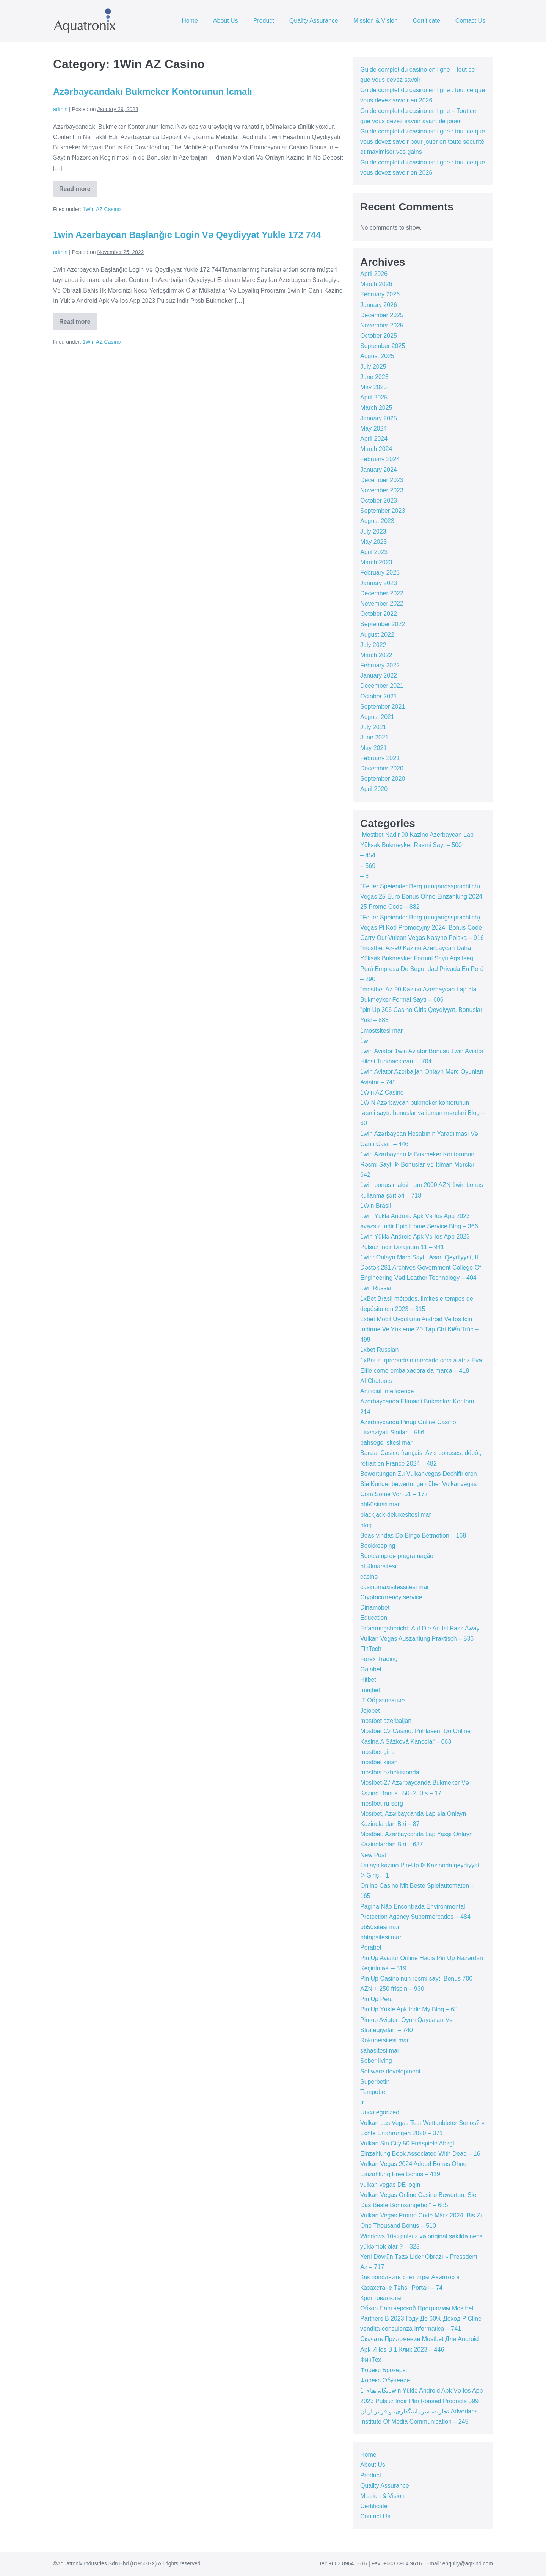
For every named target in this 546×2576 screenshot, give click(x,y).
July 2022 (373, 645)
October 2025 (378, 335)
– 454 (367, 855)
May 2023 (373, 542)
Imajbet (370, 1690)
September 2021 (382, 706)
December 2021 (381, 686)
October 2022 (378, 614)
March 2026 (376, 284)
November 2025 (381, 325)
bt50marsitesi (378, 1566)
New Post (373, 1855)
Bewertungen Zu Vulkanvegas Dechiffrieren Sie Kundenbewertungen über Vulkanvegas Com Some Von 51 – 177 (418, 1483)
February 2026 (380, 294)
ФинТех (370, 2360)
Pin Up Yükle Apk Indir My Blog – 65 (409, 2009)
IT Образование (382, 1700)
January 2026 (378, 305)
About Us (225, 20)
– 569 (367, 866)
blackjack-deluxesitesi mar (395, 1514)
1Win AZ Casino (102, 209)
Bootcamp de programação (396, 1556)
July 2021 (373, 727)
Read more (78, 191)
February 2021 (380, 758)
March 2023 (376, 562)
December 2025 (381, 315)
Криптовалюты (381, 2298)
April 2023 (374, 552)
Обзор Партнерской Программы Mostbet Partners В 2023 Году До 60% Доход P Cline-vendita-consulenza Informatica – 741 (421, 2318)
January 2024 (378, 470)
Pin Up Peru (376, 1999)
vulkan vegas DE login (390, 2184)
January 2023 (378, 583)
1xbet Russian (379, 1350)
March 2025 (376, 407)
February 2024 (380, 459)
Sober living (376, 2061)
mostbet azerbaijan (385, 1721)
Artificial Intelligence (387, 1391)
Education (373, 1618)
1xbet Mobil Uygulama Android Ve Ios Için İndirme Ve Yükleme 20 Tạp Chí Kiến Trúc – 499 (419, 1329)
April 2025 (374, 397)
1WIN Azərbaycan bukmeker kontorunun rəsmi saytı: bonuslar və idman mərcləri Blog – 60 (422, 1112)
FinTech (370, 1649)
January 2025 (378, 418)
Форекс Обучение (385, 2380)
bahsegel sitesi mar (386, 1442)
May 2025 (373, 387)
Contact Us (470, 20)
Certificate (426, 20)
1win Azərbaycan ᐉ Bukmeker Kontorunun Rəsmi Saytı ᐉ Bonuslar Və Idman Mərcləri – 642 (420, 1164)
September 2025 (382, 346)
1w (364, 1041)
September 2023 (382, 510)
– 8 (364, 876)
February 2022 (380, 665)
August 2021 (377, 717)
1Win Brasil (375, 1206)
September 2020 (382, 778)
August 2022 (377, 634)
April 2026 (374, 274)
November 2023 (381, 490)
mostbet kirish (379, 1762)
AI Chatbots (376, 1381)
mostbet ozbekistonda (389, 1772)
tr (362, 2102)
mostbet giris (377, 1752)
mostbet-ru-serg (381, 1803)
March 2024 (376, 449)
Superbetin (374, 2081)
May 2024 (373, 428)
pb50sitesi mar (380, 1927)
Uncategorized (379, 2112)
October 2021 (378, 696)
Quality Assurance (313, 20)
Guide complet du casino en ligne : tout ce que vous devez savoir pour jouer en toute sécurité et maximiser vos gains (422, 141)
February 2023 (380, 572)
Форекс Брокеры (383, 2370)
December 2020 (381, 768)
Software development (390, 2071)
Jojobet (370, 1710)
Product (263, 20)
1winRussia (375, 1288)
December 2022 (381, 593)
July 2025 (373, 366)
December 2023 (381, 480)
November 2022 (381, 603)
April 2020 (374, 789)
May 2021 (373, 748)
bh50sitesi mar (380, 1504)
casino (369, 1577)
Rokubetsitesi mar (384, 2040)
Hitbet (368, 1679)
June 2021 (374, 737)
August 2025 (377, 356)
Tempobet (373, 2092)
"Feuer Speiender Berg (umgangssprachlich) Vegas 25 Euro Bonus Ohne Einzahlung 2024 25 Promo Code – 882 (421, 896)
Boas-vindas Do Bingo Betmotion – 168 (413, 1535)
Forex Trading (379, 1659)
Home (190, 20)
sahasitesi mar (379, 2050)
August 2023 (377, 521)
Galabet (370, 1669)
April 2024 (374, 438)
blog (366, 1525)
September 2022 (382, 624)
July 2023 (373, 531)
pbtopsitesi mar (381, 1937)
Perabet (370, 1947)
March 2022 (376, 655)
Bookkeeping (377, 1545)
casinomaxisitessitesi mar (394, 1587)
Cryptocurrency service (391, 1597)
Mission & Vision (375, 20)
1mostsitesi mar (381, 1030)
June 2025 (374, 377)
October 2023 (378, 500)
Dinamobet (374, 1607)
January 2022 (378, 675)
